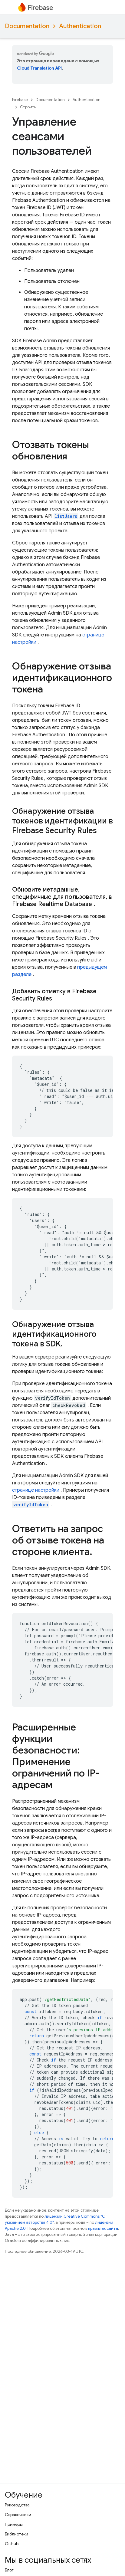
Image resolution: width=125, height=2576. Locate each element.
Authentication (80, 26)
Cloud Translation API (39, 68)
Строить (28, 107)
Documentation (27, 26)
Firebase (20, 99)
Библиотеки (16, 2534)
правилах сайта (103, 2228)
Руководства (17, 2505)
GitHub (11, 2543)
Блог (9, 2570)
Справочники (18, 2514)
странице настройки (35, 1490)
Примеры (14, 2524)
